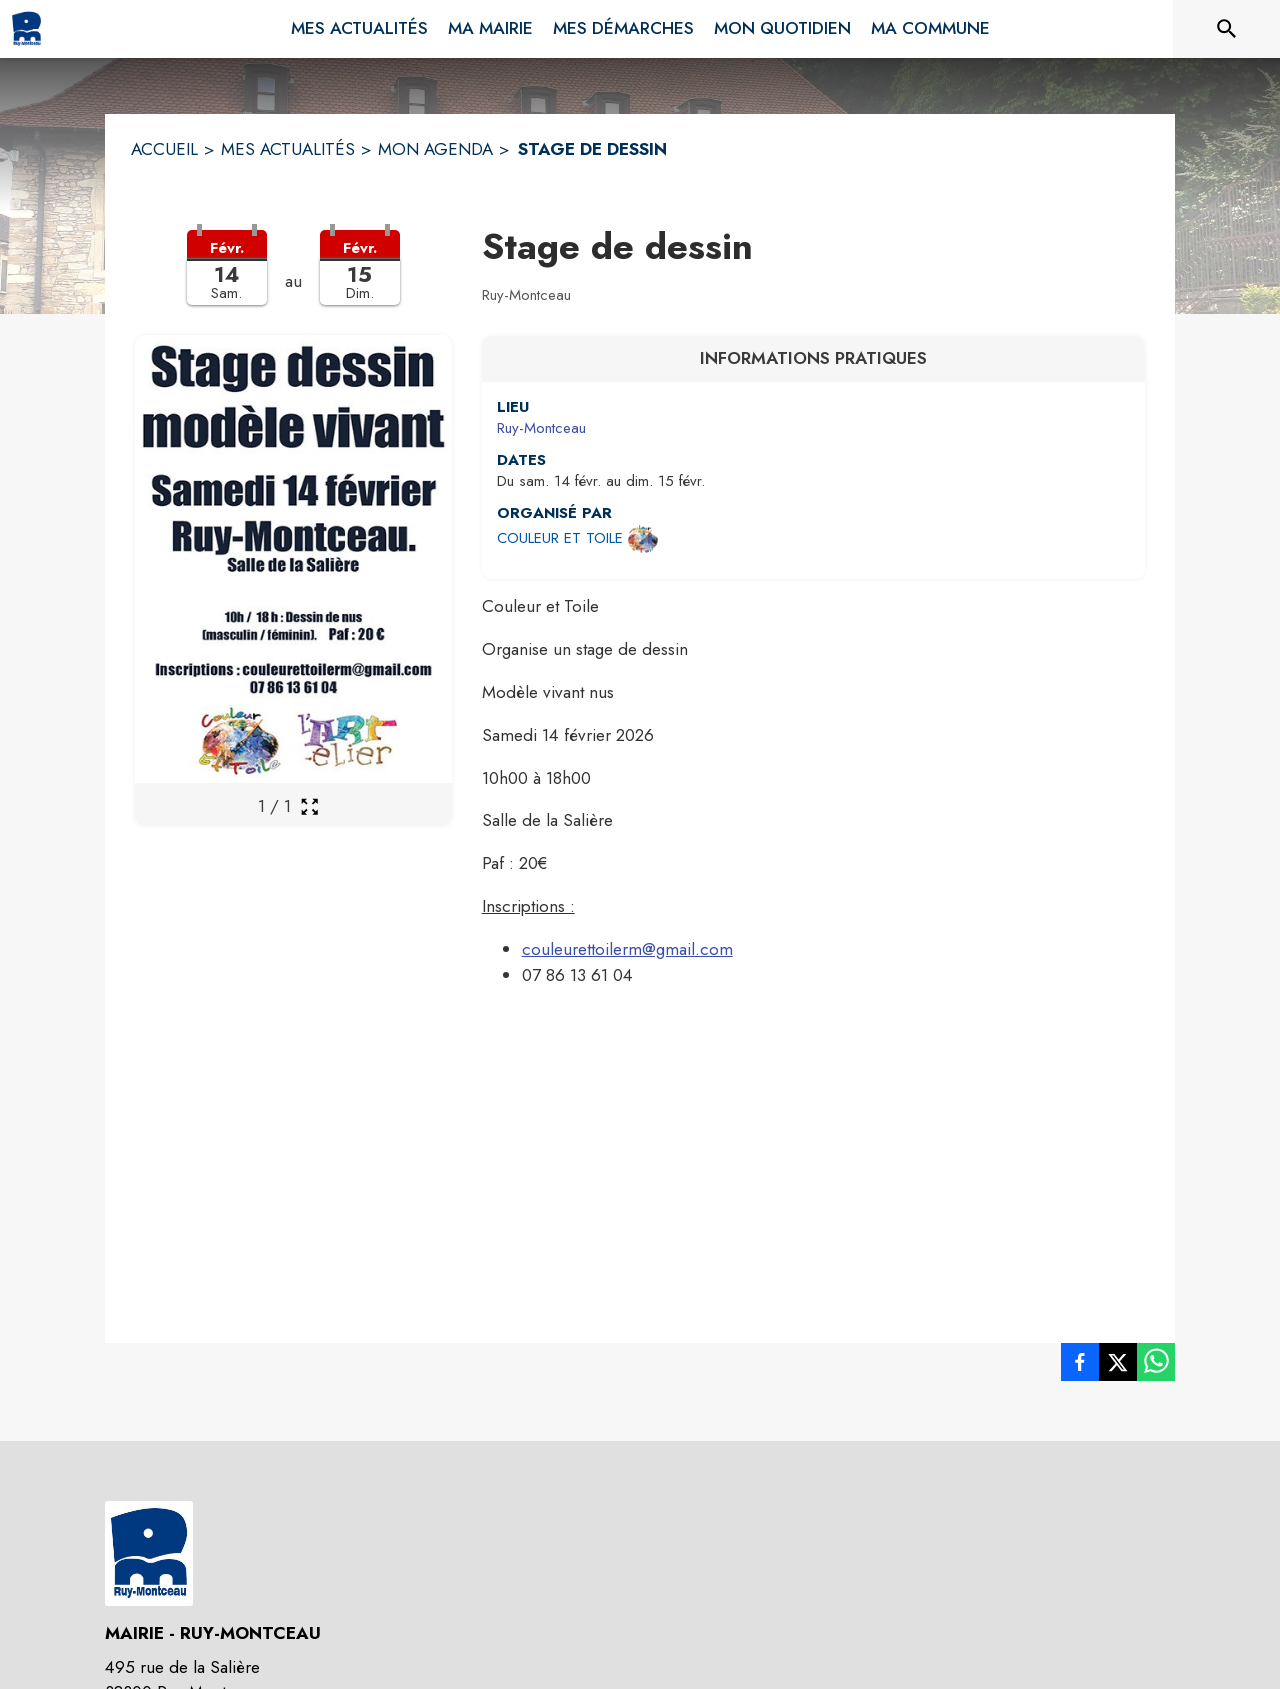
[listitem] (1080, 1366)
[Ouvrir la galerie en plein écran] (309, 806)
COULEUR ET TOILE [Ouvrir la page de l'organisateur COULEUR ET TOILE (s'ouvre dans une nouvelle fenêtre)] (560, 538)
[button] (293, 280)
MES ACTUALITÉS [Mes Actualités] (288, 149)
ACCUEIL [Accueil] (164, 149)
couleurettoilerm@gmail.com (627, 949)
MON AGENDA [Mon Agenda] (435, 149)
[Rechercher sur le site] (1227, 29)
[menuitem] (359, 25)
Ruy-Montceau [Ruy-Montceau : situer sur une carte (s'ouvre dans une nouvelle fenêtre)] (541, 428)
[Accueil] (26, 29)
